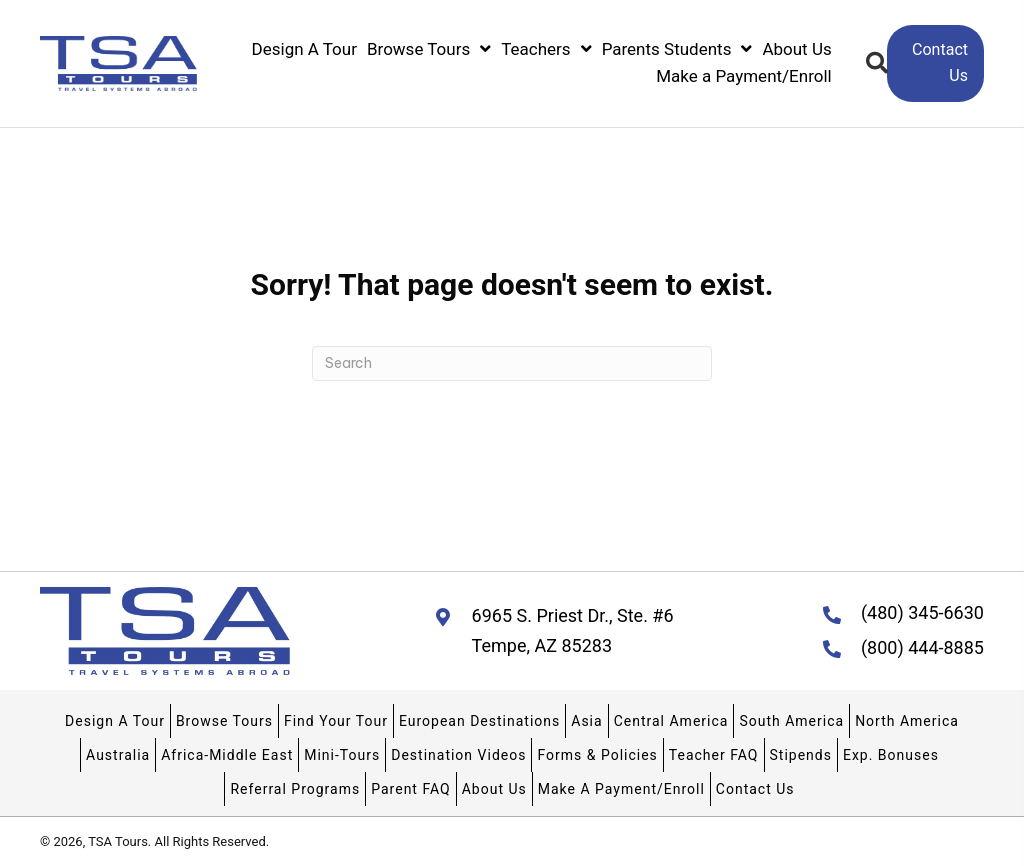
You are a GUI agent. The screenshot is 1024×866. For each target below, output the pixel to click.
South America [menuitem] (791, 721)
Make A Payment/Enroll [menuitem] (621, 789)
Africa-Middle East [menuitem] (227, 755)
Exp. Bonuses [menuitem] (891, 755)
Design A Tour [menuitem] (115, 721)
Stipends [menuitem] (801, 755)
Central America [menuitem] (671, 721)
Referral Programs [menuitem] (295, 789)
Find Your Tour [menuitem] (336, 721)
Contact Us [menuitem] (755, 789)
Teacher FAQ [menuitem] (714, 755)
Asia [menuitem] (586, 721)
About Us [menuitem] (494, 789)
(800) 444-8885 (922, 647)
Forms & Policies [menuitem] (597, 755)
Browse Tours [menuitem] (224, 721)
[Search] (512, 363)
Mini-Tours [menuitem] (342, 755)
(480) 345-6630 (922, 612)
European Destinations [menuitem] (479, 721)
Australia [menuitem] (118, 755)
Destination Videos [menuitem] (458, 755)
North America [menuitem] (907, 721)
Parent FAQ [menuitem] (410, 789)
